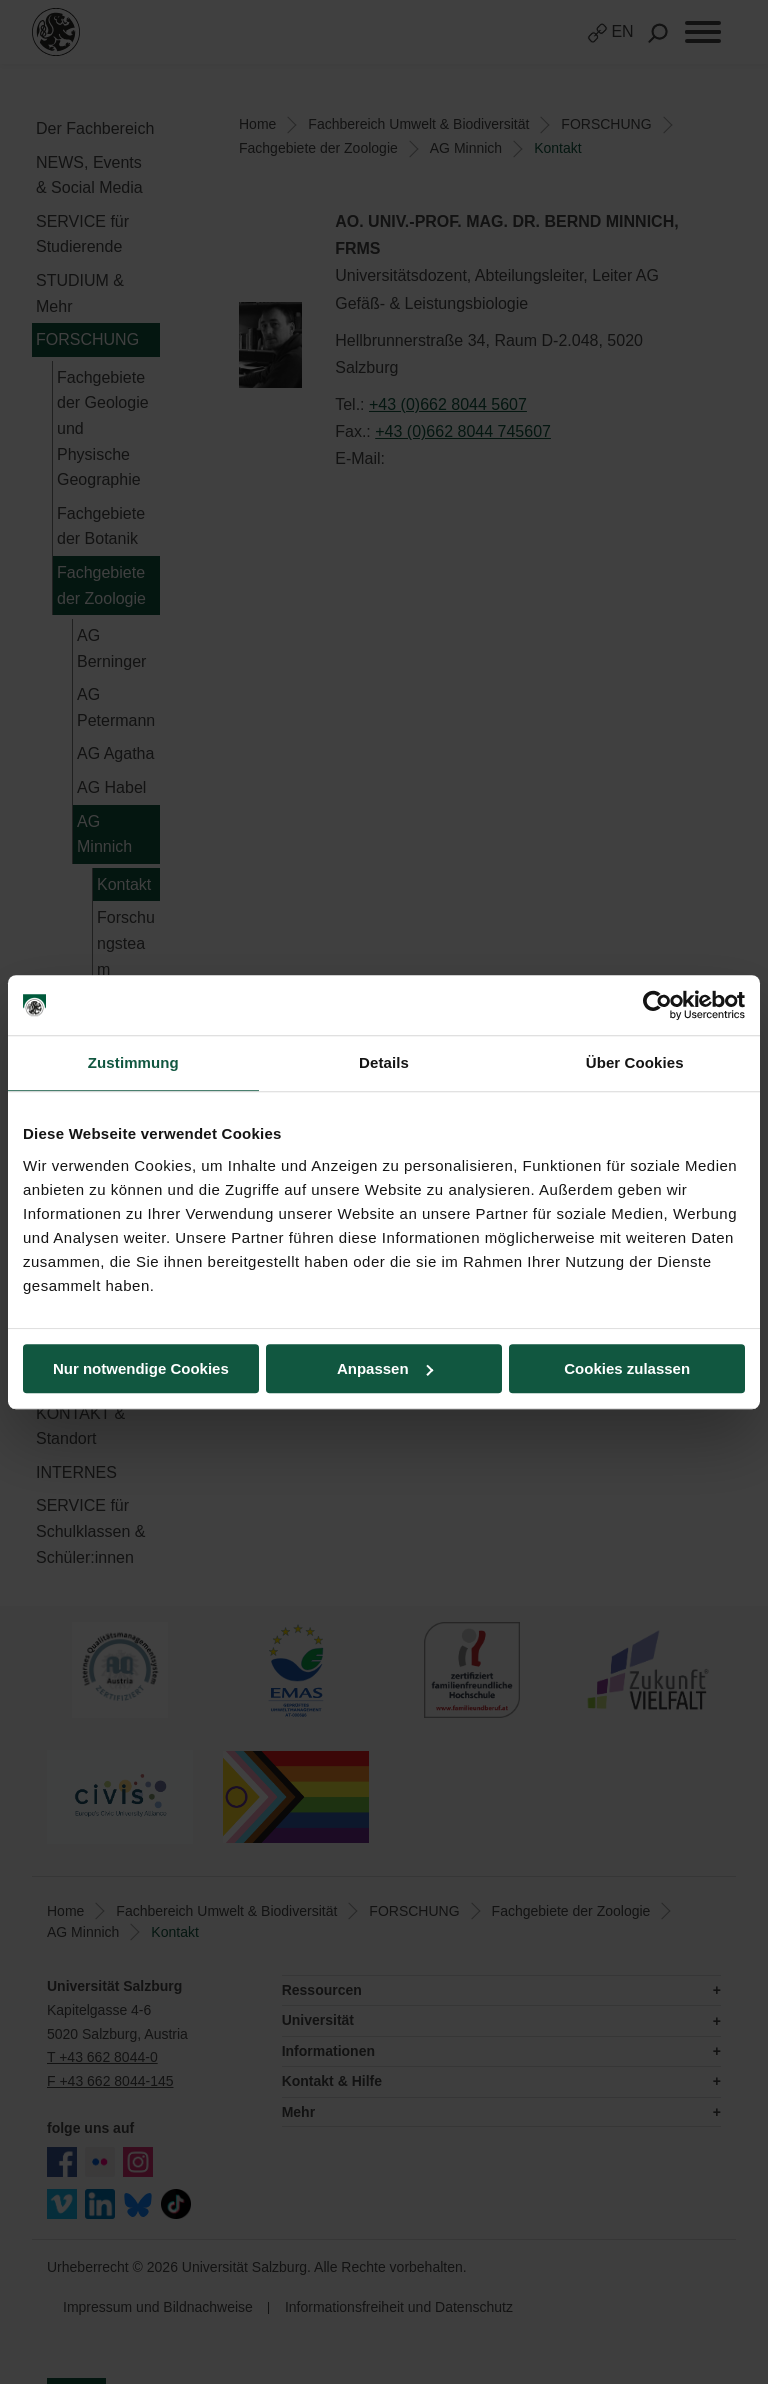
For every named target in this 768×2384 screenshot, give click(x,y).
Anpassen (385, 1368)
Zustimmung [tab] (133, 1062)
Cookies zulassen (627, 1368)
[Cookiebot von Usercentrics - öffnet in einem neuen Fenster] (657, 1005)
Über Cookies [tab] (635, 1062)
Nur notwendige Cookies (141, 1368)
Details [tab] (384, 1062)
